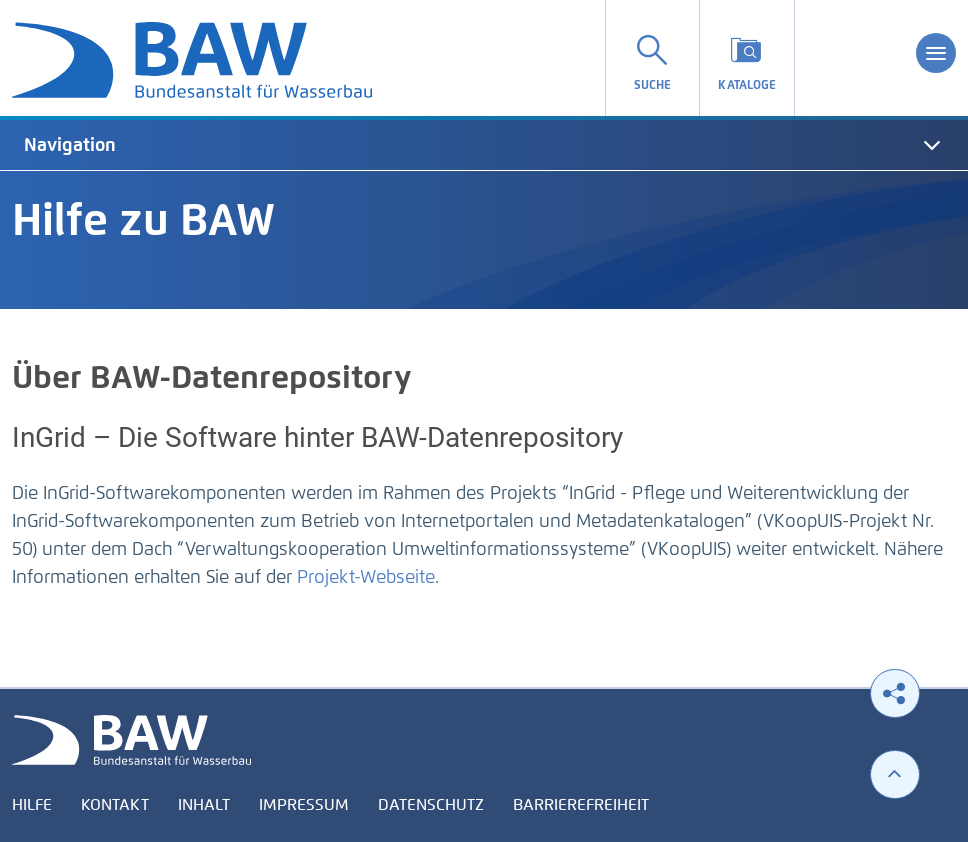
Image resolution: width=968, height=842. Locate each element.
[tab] (484, 145)
